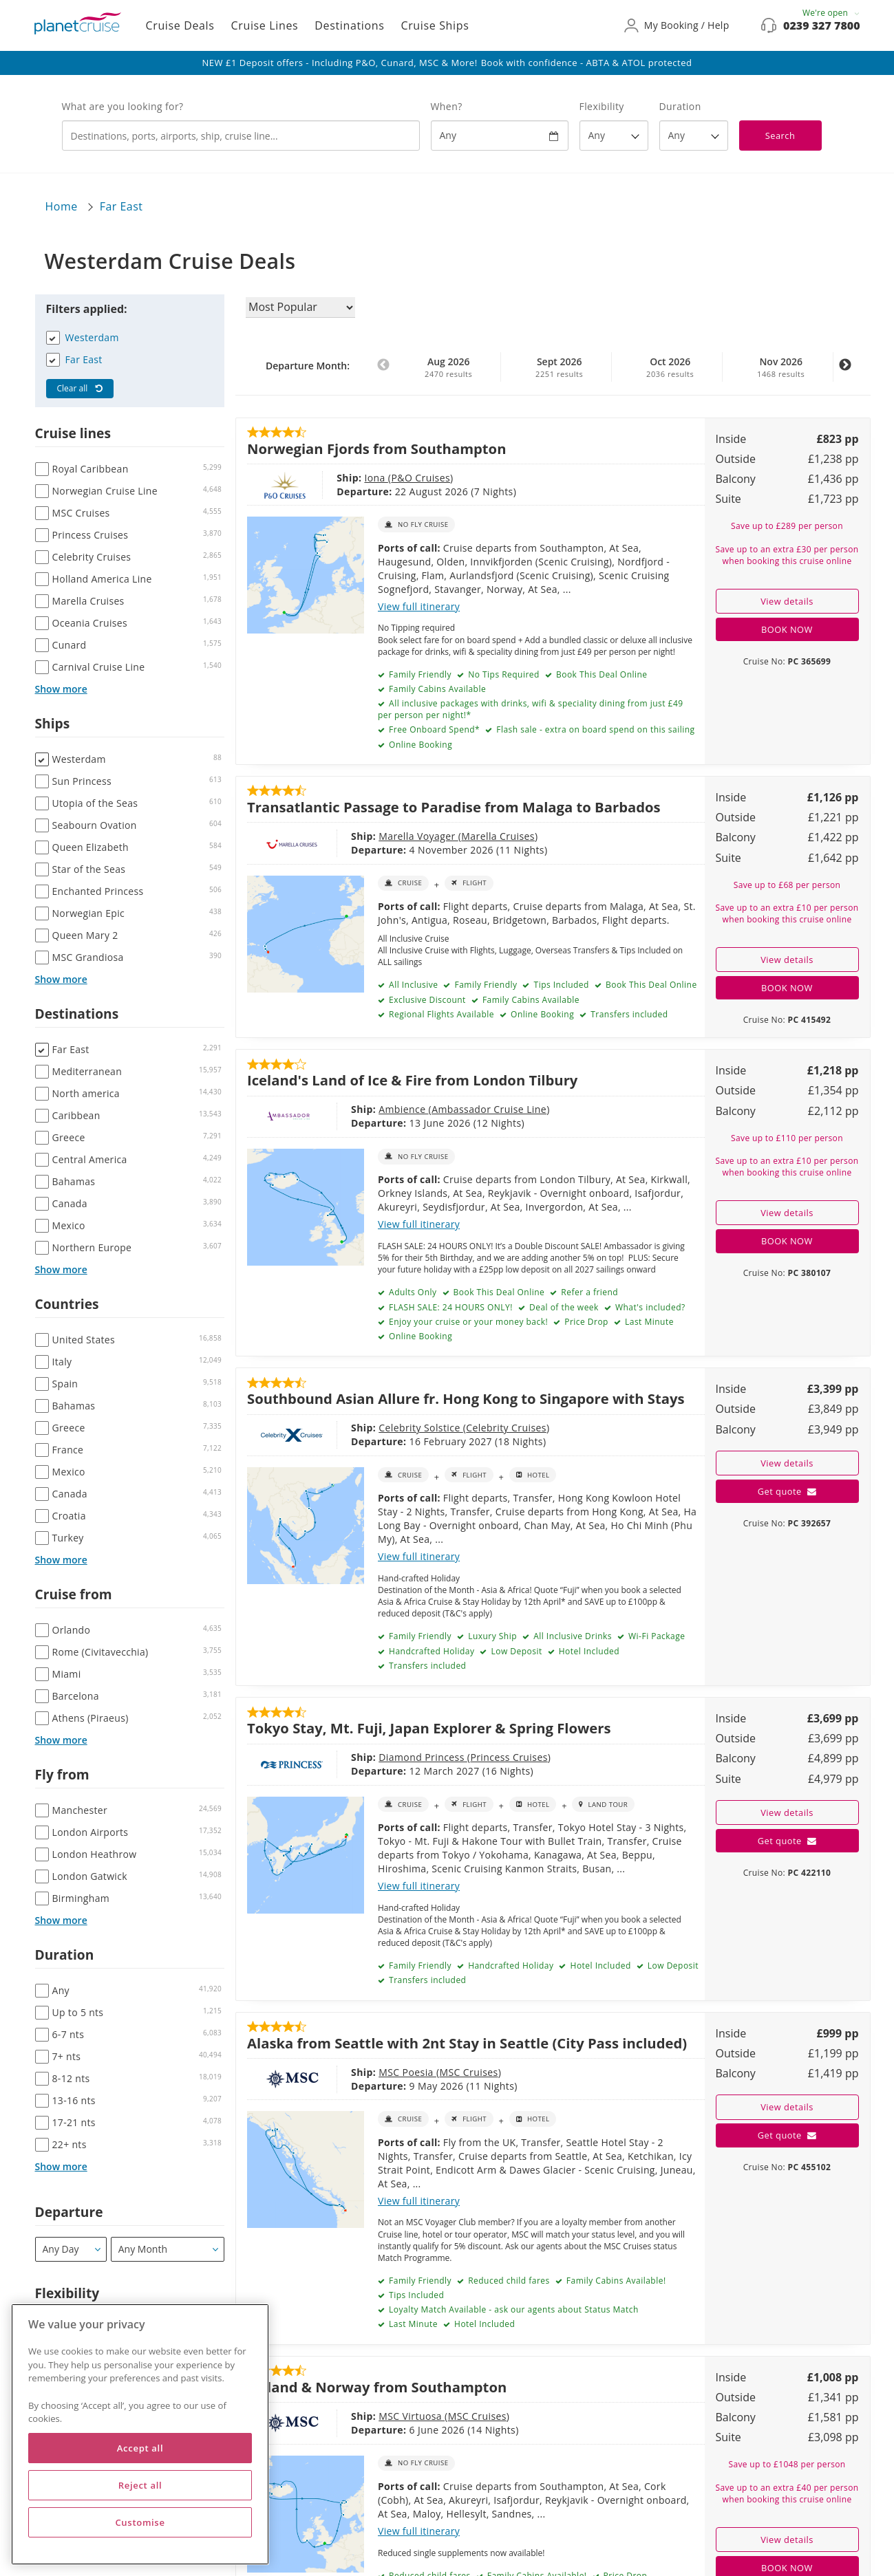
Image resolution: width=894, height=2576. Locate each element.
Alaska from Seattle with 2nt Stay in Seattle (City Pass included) (467, 2043)
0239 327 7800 (821, 25)
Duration (680, 106)
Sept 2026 (559, 367)
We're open (831, 13)
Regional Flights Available (440, 1014)
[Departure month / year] (167, 2249)
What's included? (649, 1307)
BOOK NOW (787, 629)
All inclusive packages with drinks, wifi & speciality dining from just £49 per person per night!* (530, 709)
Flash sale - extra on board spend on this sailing (594, 729)
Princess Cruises (446, 1757)
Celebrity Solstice (359, 1427)
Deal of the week (562, 1307)
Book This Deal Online (600, 674)
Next (845, 372)
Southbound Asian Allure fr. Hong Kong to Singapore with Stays (466, 1398)
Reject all (140, 2485)
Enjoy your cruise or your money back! (467, 1322)
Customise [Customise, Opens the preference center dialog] (139, 2522)
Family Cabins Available (436, 689)
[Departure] (71, 2249)
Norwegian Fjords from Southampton (376, 448)
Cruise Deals (180, 25)
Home (61, 206)
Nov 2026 (781, 367)
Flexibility (601, 106)
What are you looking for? (123, 106)
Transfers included (628, 1014)
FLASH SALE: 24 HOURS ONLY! (449, 1307)
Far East (121, 206)
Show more (61, 688)
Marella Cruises (436, 836)
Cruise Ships (435, 25)
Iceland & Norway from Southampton (377, 2386)
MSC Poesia (345, 2072)
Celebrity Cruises (444, 1427)
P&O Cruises (373, 477)
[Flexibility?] (613, 135)
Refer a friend (588, 1292)
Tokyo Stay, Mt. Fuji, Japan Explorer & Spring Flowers (429, 1728)
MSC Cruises (406, 2072)
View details (786, 601)
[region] (140, 2434)
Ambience (341, 1109)
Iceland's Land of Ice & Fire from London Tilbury (412, 1080)
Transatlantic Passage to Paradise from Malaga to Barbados (454, 806)
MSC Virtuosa (350, 2416)
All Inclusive (412, 985)
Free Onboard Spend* (433, 729)
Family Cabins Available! (615, 2280)
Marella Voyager (356, 836)
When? (446, 106)
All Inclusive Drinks (571, 1636)
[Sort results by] (300, 307)
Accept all (140, 2448)
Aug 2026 (448, 367)
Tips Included (560, 985)
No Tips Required (503, 674)
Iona (328, 477)
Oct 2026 (670, 367)
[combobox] (241, 135)
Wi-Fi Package (655, 1636)
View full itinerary (419, 606)
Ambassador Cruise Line (427, 1109)
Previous (383, 372)
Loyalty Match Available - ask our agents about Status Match (512, 2309)
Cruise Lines (265, 25)
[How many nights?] (693, 135)
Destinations (349, 25)
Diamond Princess (361, 1757)
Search (780, 135)
